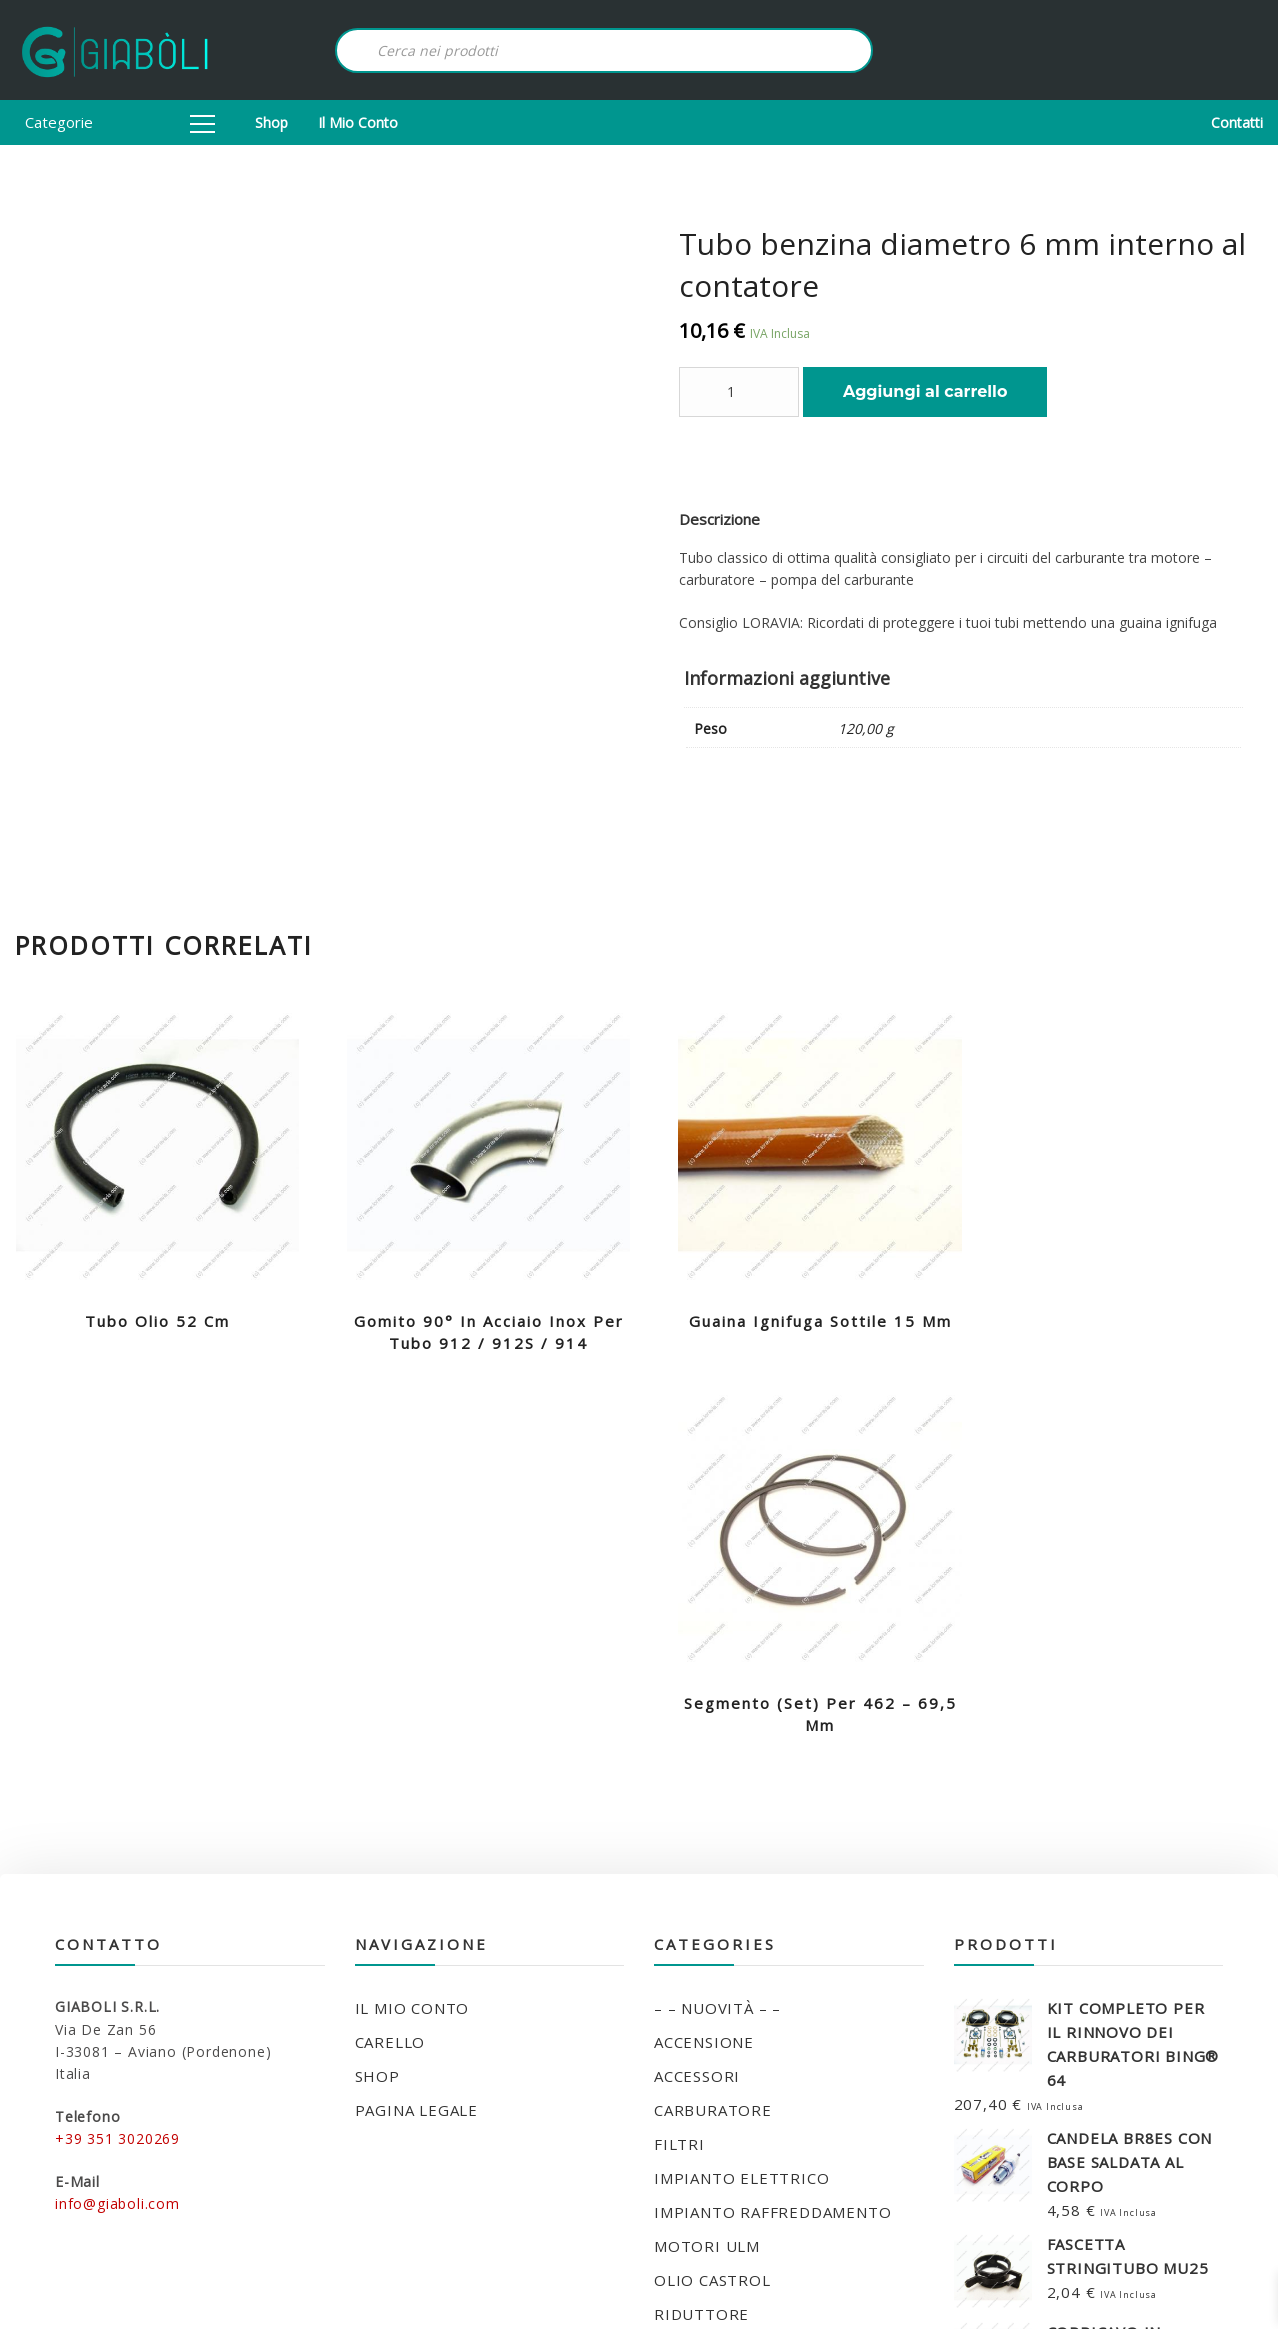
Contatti (1237, 122)
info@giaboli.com (117, 1811)
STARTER (690, 2024)
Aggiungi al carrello (925, 391)
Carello (390, 1650)
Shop (271, 122)
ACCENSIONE (704, 1650)
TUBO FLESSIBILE (722, 2092)
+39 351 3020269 (117, 1746)
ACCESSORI (697, 1684)
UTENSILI (690, 2126)
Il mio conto (358, 122)
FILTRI (679, 1752)
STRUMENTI (701, 2058)
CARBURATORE (713, 1718)
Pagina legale (416, 1718)
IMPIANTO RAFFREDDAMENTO (772, 1820)
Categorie (120, 122)
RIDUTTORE (701, 1922)
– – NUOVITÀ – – (717, 1616)
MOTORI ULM (707, 1854)
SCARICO (688, 1956)
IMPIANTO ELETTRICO (741, 1786)
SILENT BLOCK (711, 1990)
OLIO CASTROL (712, 1888)
